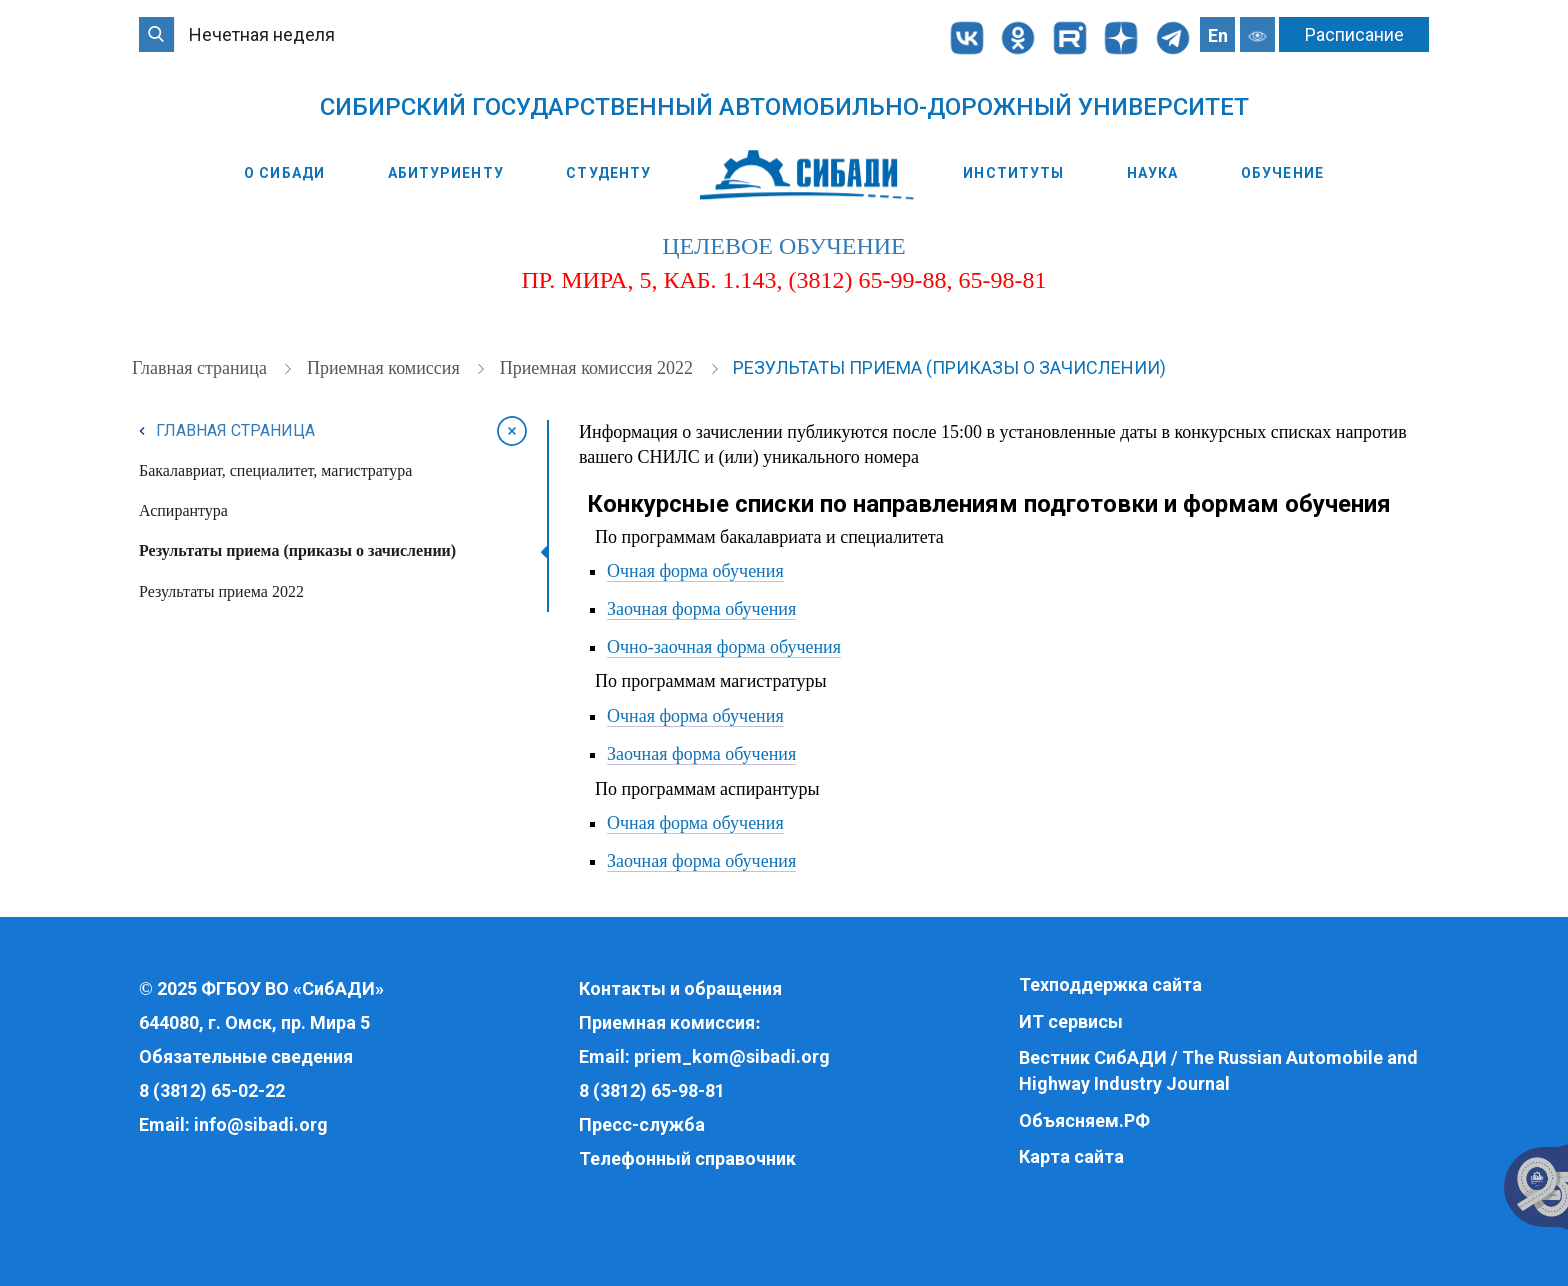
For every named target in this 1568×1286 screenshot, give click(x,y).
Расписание (1354, 34)
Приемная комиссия (385, 368)
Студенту (608, 173)
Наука (1153, 173)
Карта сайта (1071, 1156)
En (1218, 35)
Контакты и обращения (680, 988)
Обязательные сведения (246, 1056)
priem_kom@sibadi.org (732, 1056)
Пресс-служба (642, 1124)
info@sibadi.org (261, 1124)
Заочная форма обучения (701, 609)
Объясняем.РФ (1084, 1120)
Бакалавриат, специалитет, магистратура (275, 470)
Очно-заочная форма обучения (724, 647)
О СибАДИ (284, 173)
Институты (1013, 173)
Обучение (1282, 173)
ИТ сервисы (1071, 1021)
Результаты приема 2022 (221, 591)
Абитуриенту (446, 173)
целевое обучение (783, 246)
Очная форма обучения (695, 571)
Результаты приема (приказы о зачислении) (949, 367)
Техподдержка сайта (1110, 984)
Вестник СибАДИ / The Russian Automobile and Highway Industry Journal (1218, 1070)
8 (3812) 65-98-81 (652, 1090)
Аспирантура (183, 510)
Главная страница (201, 368)
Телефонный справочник (687, 1158)
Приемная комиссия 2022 (599, 368)
